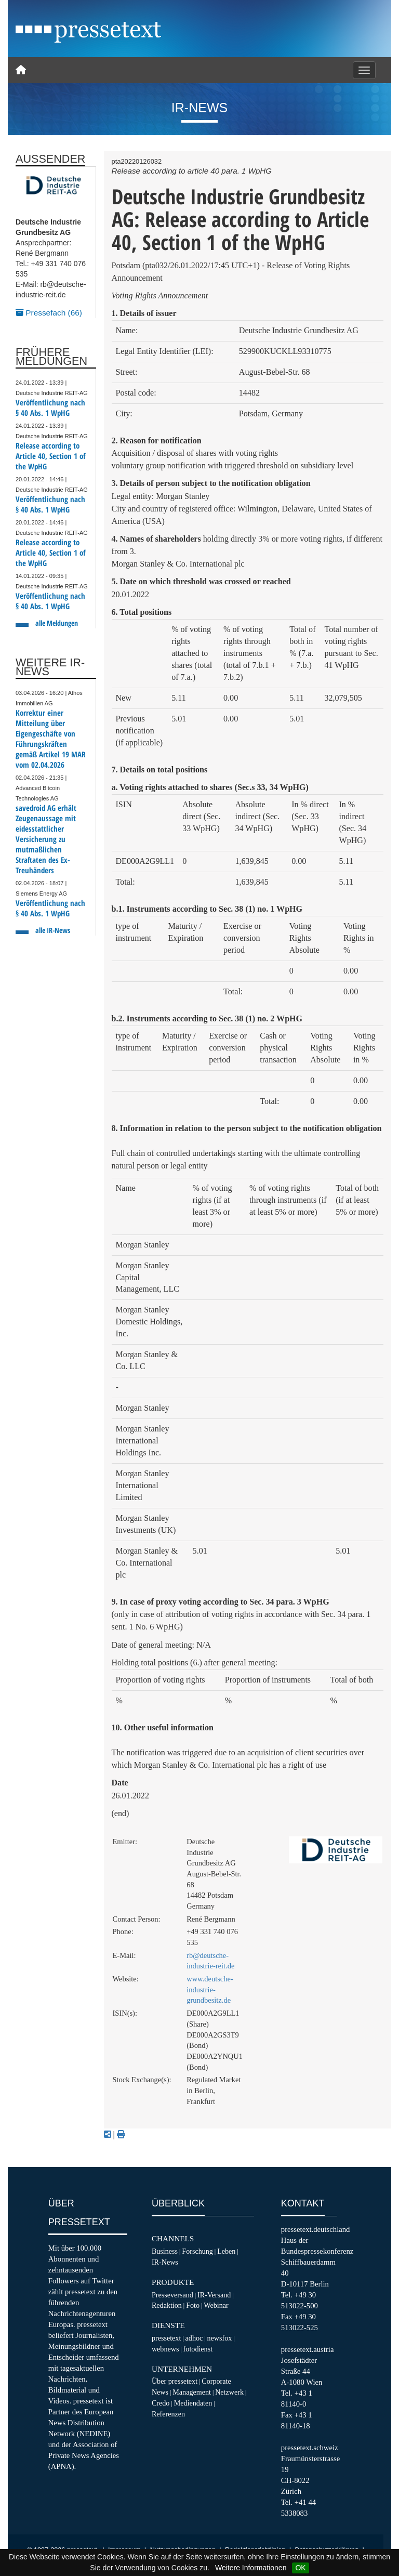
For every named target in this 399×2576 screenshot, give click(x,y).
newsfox (219, 2338)
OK (300, 2568)
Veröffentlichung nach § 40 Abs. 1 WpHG (50, 407)
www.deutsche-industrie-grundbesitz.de (210, 1989)
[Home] (21, 70)
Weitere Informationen (250, 2568)
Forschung (197, 2251)
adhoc (194, 2338)
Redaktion (167, 2305)
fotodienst (197, 2349)
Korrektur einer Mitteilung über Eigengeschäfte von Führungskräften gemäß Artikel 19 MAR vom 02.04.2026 (51, 738)
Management (191, 2392)
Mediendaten (193, 2403)
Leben (226, 2251)
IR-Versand (214, 2295)
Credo (160, 2403)
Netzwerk (229, 2392)
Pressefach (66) (49, 312)
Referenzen (168, 2414)
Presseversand (172, 2295)
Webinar (216, 2305)
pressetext (166, 2338)
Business (165, 2251)
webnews (165, 2349)
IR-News (165, 2262)
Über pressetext (174, 2381)
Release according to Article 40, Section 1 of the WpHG (50, 456)
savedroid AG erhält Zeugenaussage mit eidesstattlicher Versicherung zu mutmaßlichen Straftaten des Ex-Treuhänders (46, 839)
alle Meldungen (56, 623)
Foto (193, 2305)
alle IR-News (52, 930)
